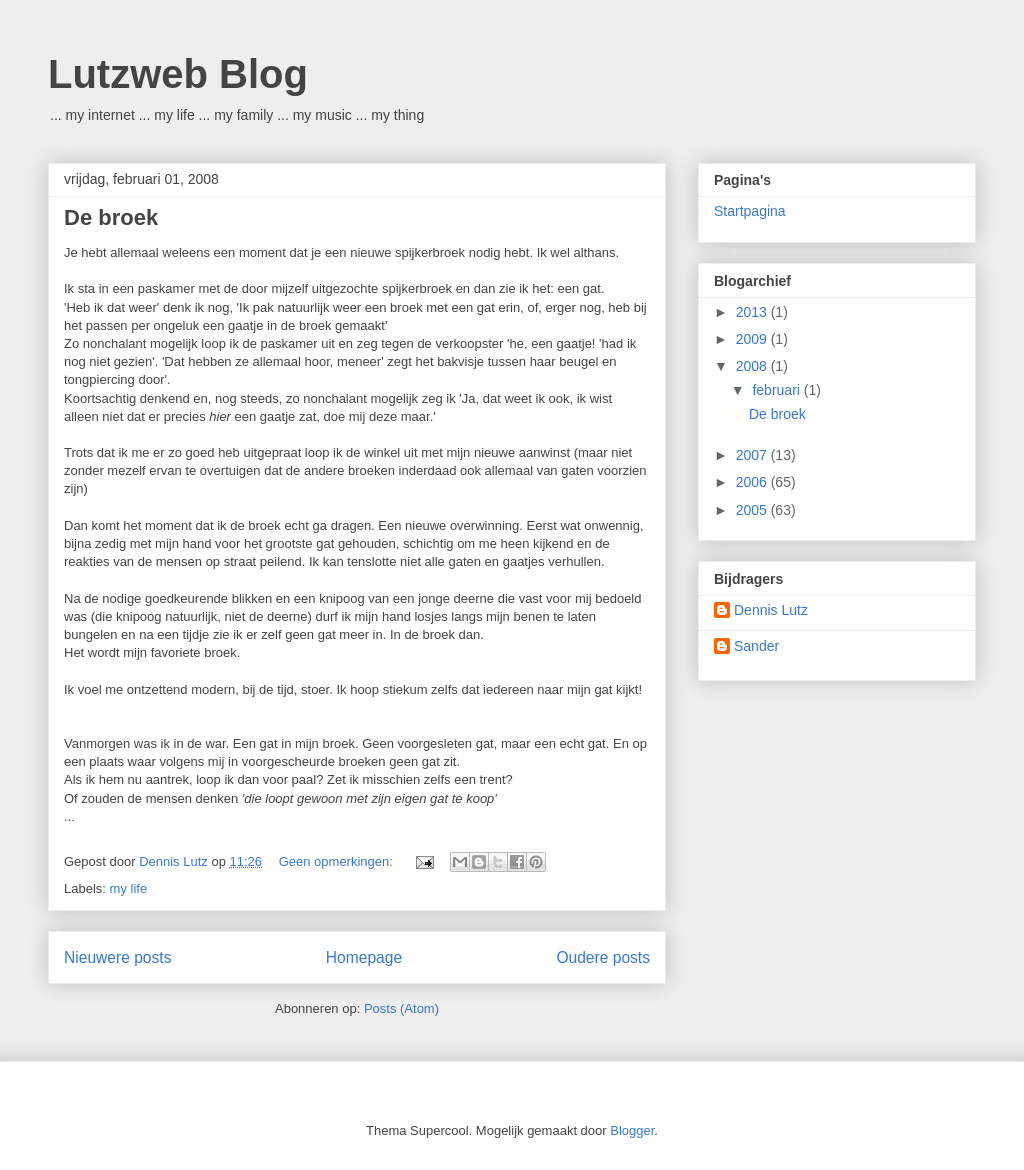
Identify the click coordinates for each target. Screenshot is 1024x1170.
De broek (111, 217)
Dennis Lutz (771, 610)
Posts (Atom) (401, 1008)
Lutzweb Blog (178, 74)
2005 (753, 510)
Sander (756, 646)
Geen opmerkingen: (338, 861)
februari (777, 390)
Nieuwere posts (117, 957)
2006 (753, 482)
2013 (753, 312)
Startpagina (750, 211)
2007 (753, 455)
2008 (753, 366)
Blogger (632, 1130)
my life (129, 888)
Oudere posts (603, 957)
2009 (753, 339)
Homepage (364, 957)
